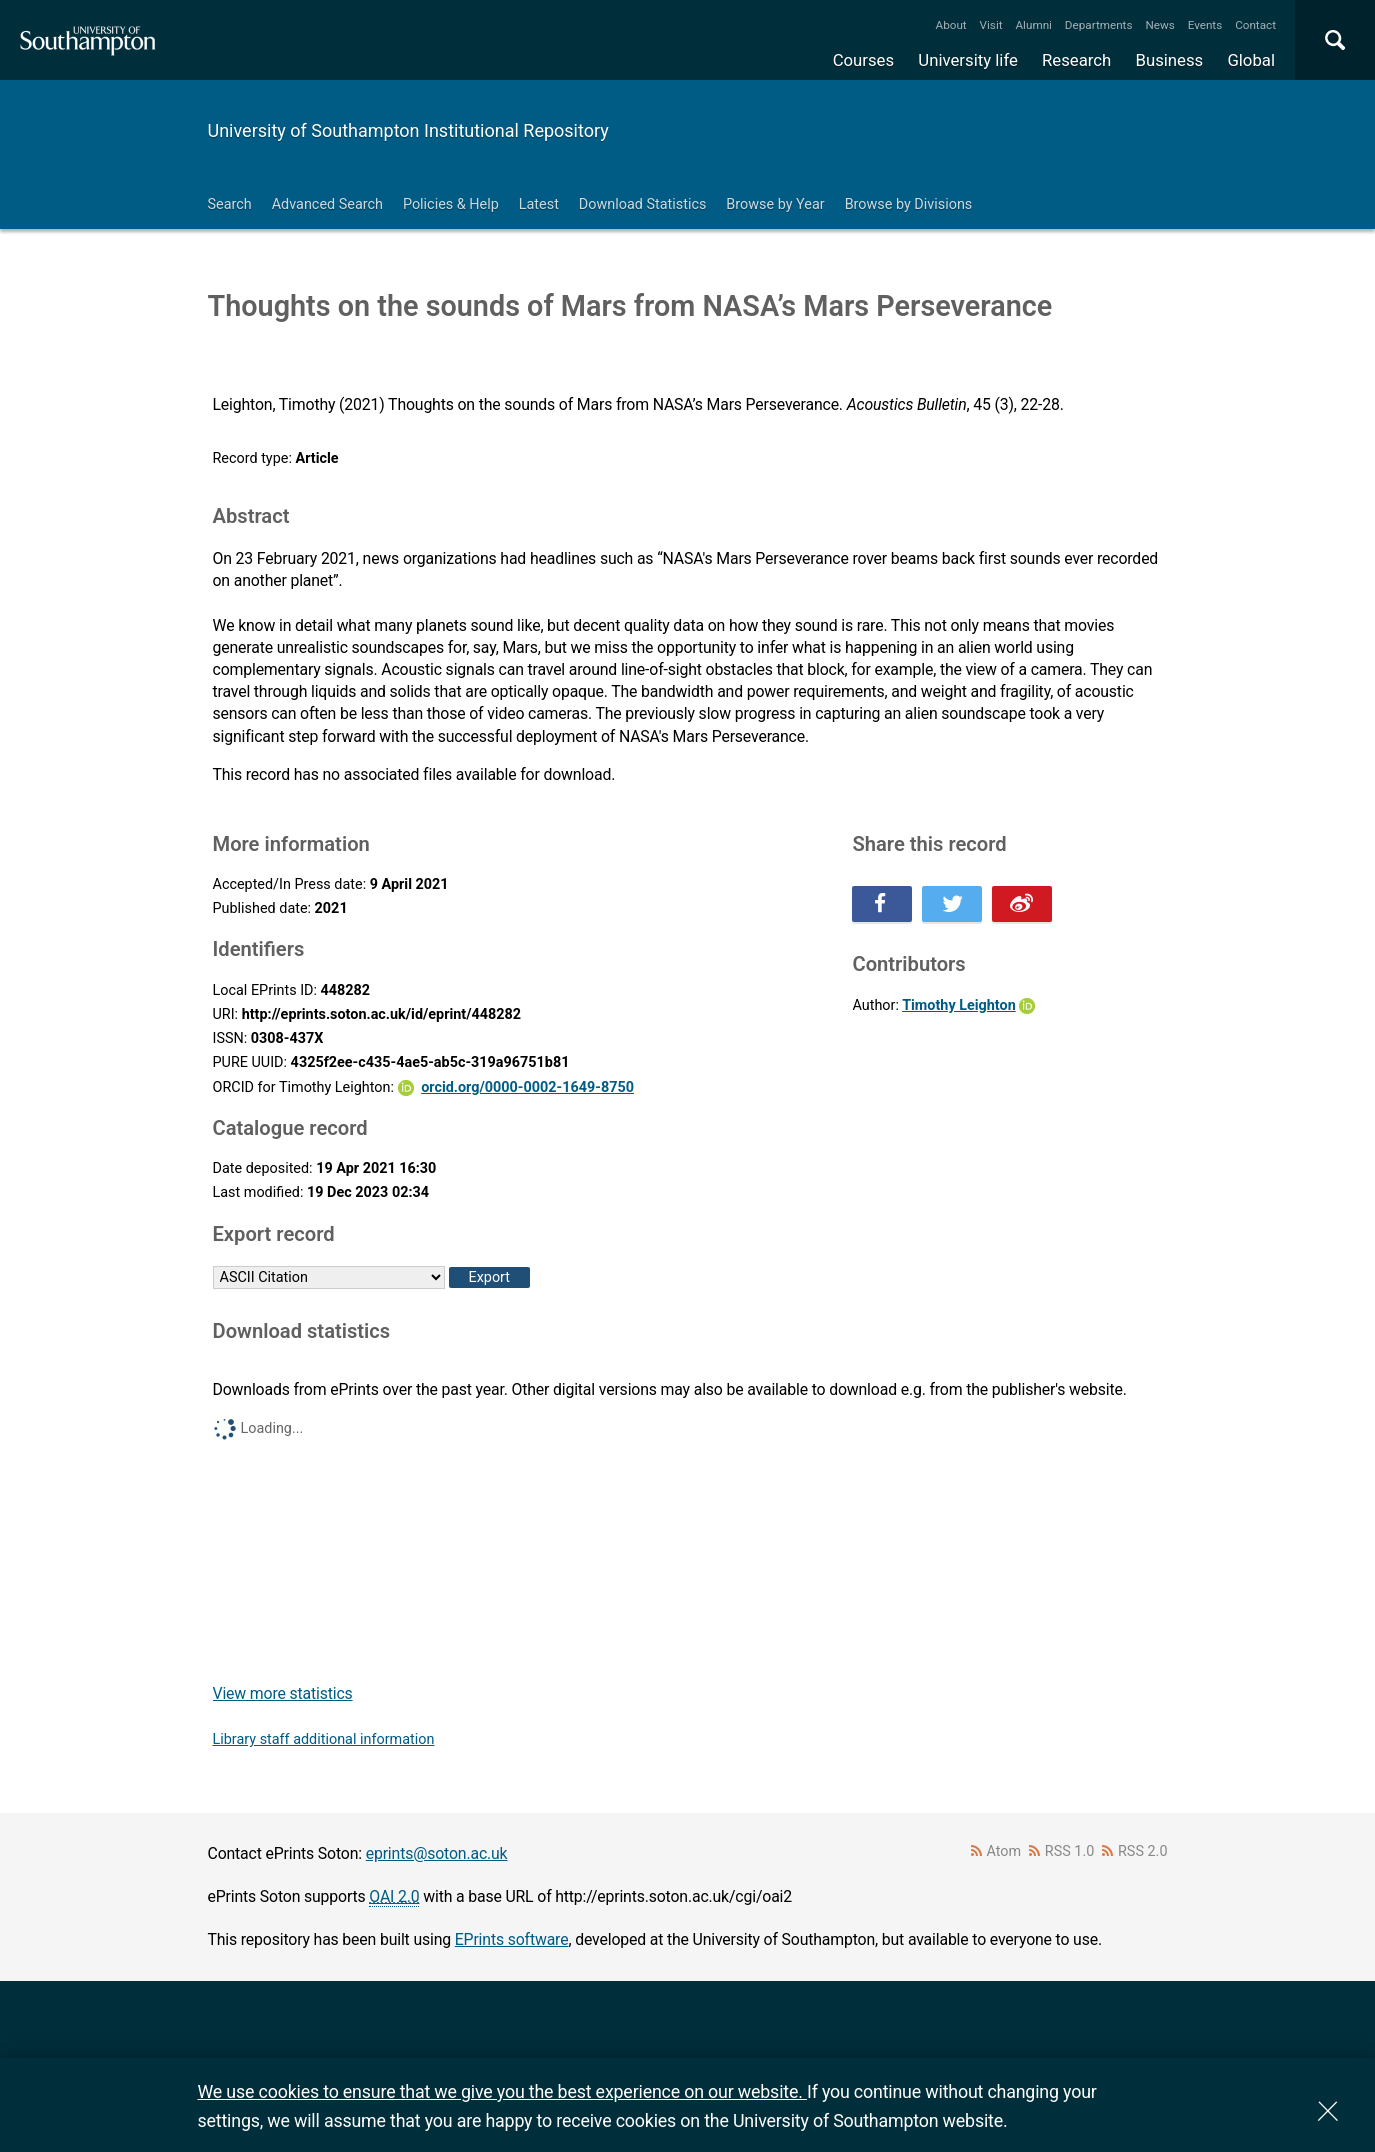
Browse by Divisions (909, 204)
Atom (1003, 1851)
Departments (1099, 25)
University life (968, 60)
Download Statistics (643, 204)
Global (1251, 60)
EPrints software (512, 1939)
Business (1170, 60)
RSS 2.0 (1143, 1851)
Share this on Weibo (1022, 904)
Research (1076, 60)
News (1159, 25)
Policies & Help (451, 204)
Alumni (1033, 25)
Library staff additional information (324, 1739)
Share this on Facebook (882, 904)
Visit (991, 25)
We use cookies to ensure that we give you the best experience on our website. (502, 2091)
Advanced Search (327, 204)
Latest (539, 204)
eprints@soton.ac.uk (437, 1853)
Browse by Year (775, 204)
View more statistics (283, 1693)
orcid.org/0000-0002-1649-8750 (527, 1087)
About (951, 25)
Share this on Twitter (952, 904)
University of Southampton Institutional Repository (408, 130)
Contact (1255, 25)
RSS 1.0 (1070, 1851)
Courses (863, 60)
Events (1205, 25)
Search (230, 204)
